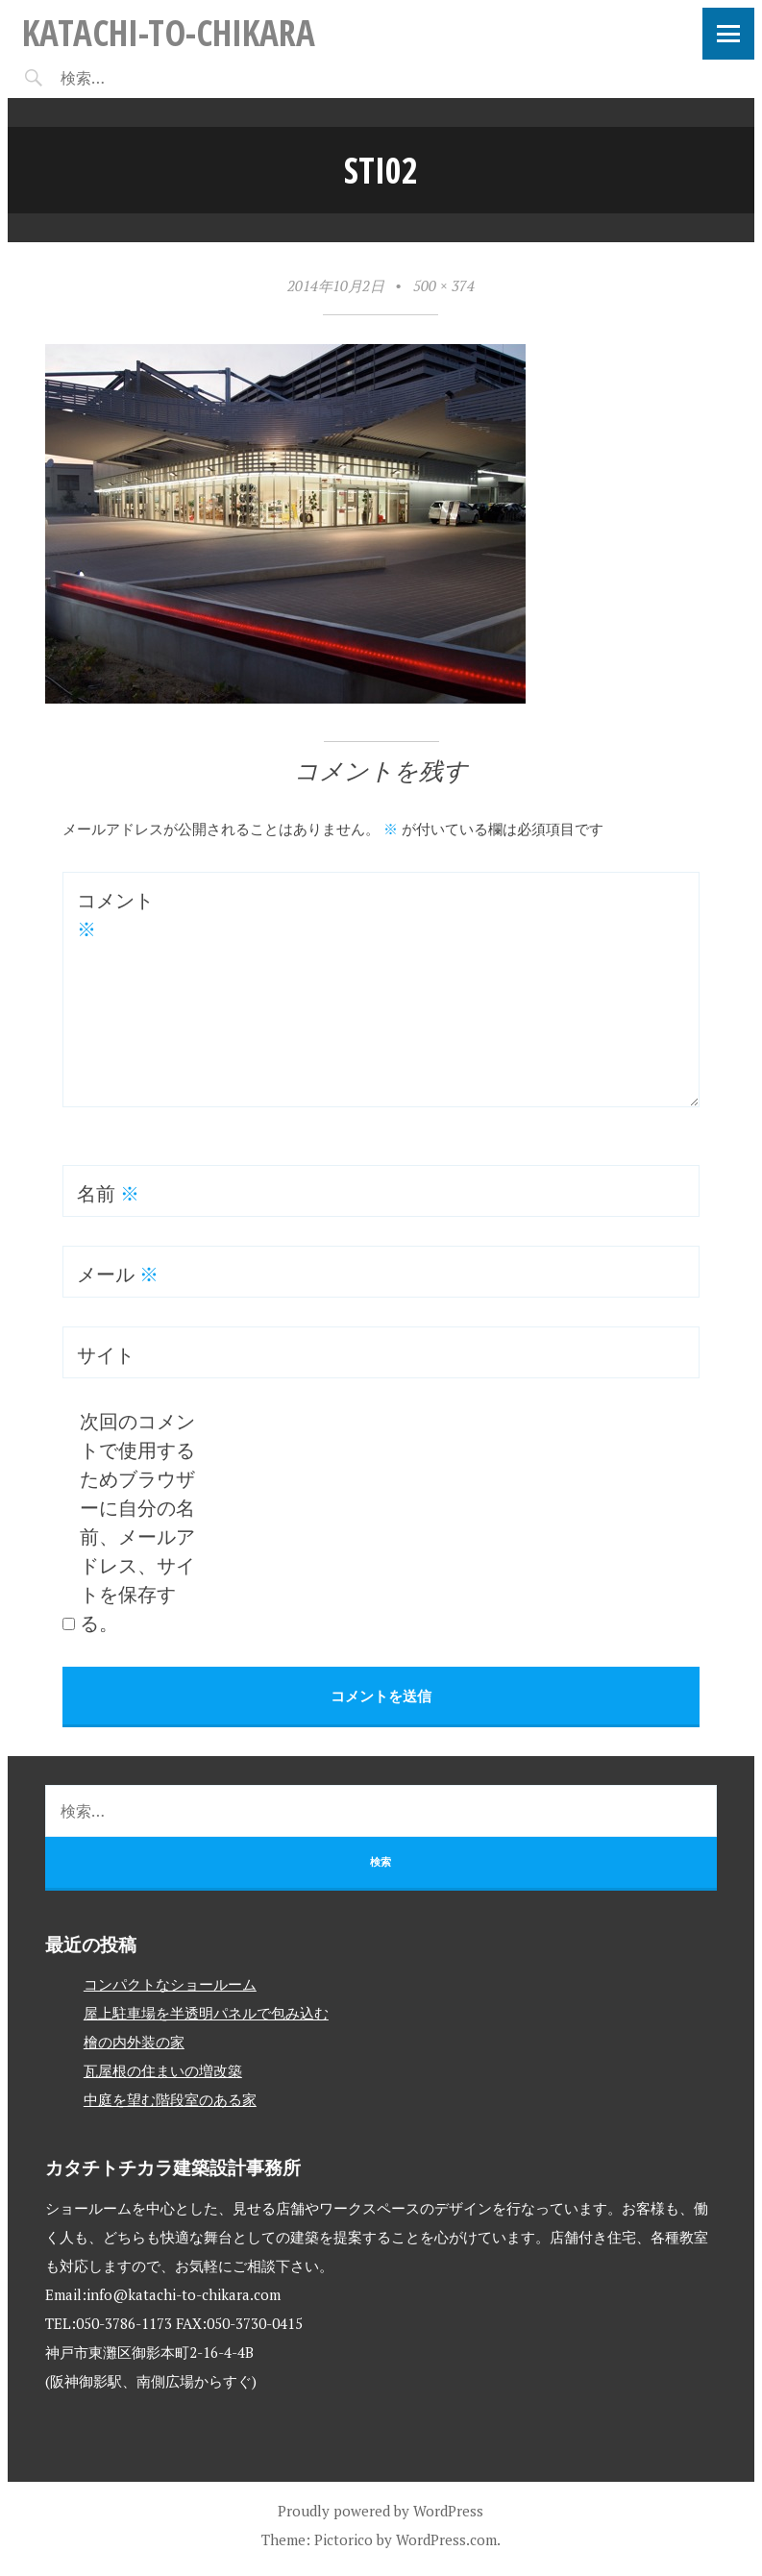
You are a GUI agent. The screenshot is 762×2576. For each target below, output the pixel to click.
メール (118, 1274)
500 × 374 (444, 285)
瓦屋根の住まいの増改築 (163, 2070)
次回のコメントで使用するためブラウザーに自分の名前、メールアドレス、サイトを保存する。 (137, 1522)
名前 (108, 1193)
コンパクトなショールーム (170, 1984)
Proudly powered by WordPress (380, 2510)
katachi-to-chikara (168, 32)
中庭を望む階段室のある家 (170, 2099)
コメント (115, 914)
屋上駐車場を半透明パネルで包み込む (206, 2012)
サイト (106, 1355)
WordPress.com (446, 2539)
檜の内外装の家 (134, 2041)
